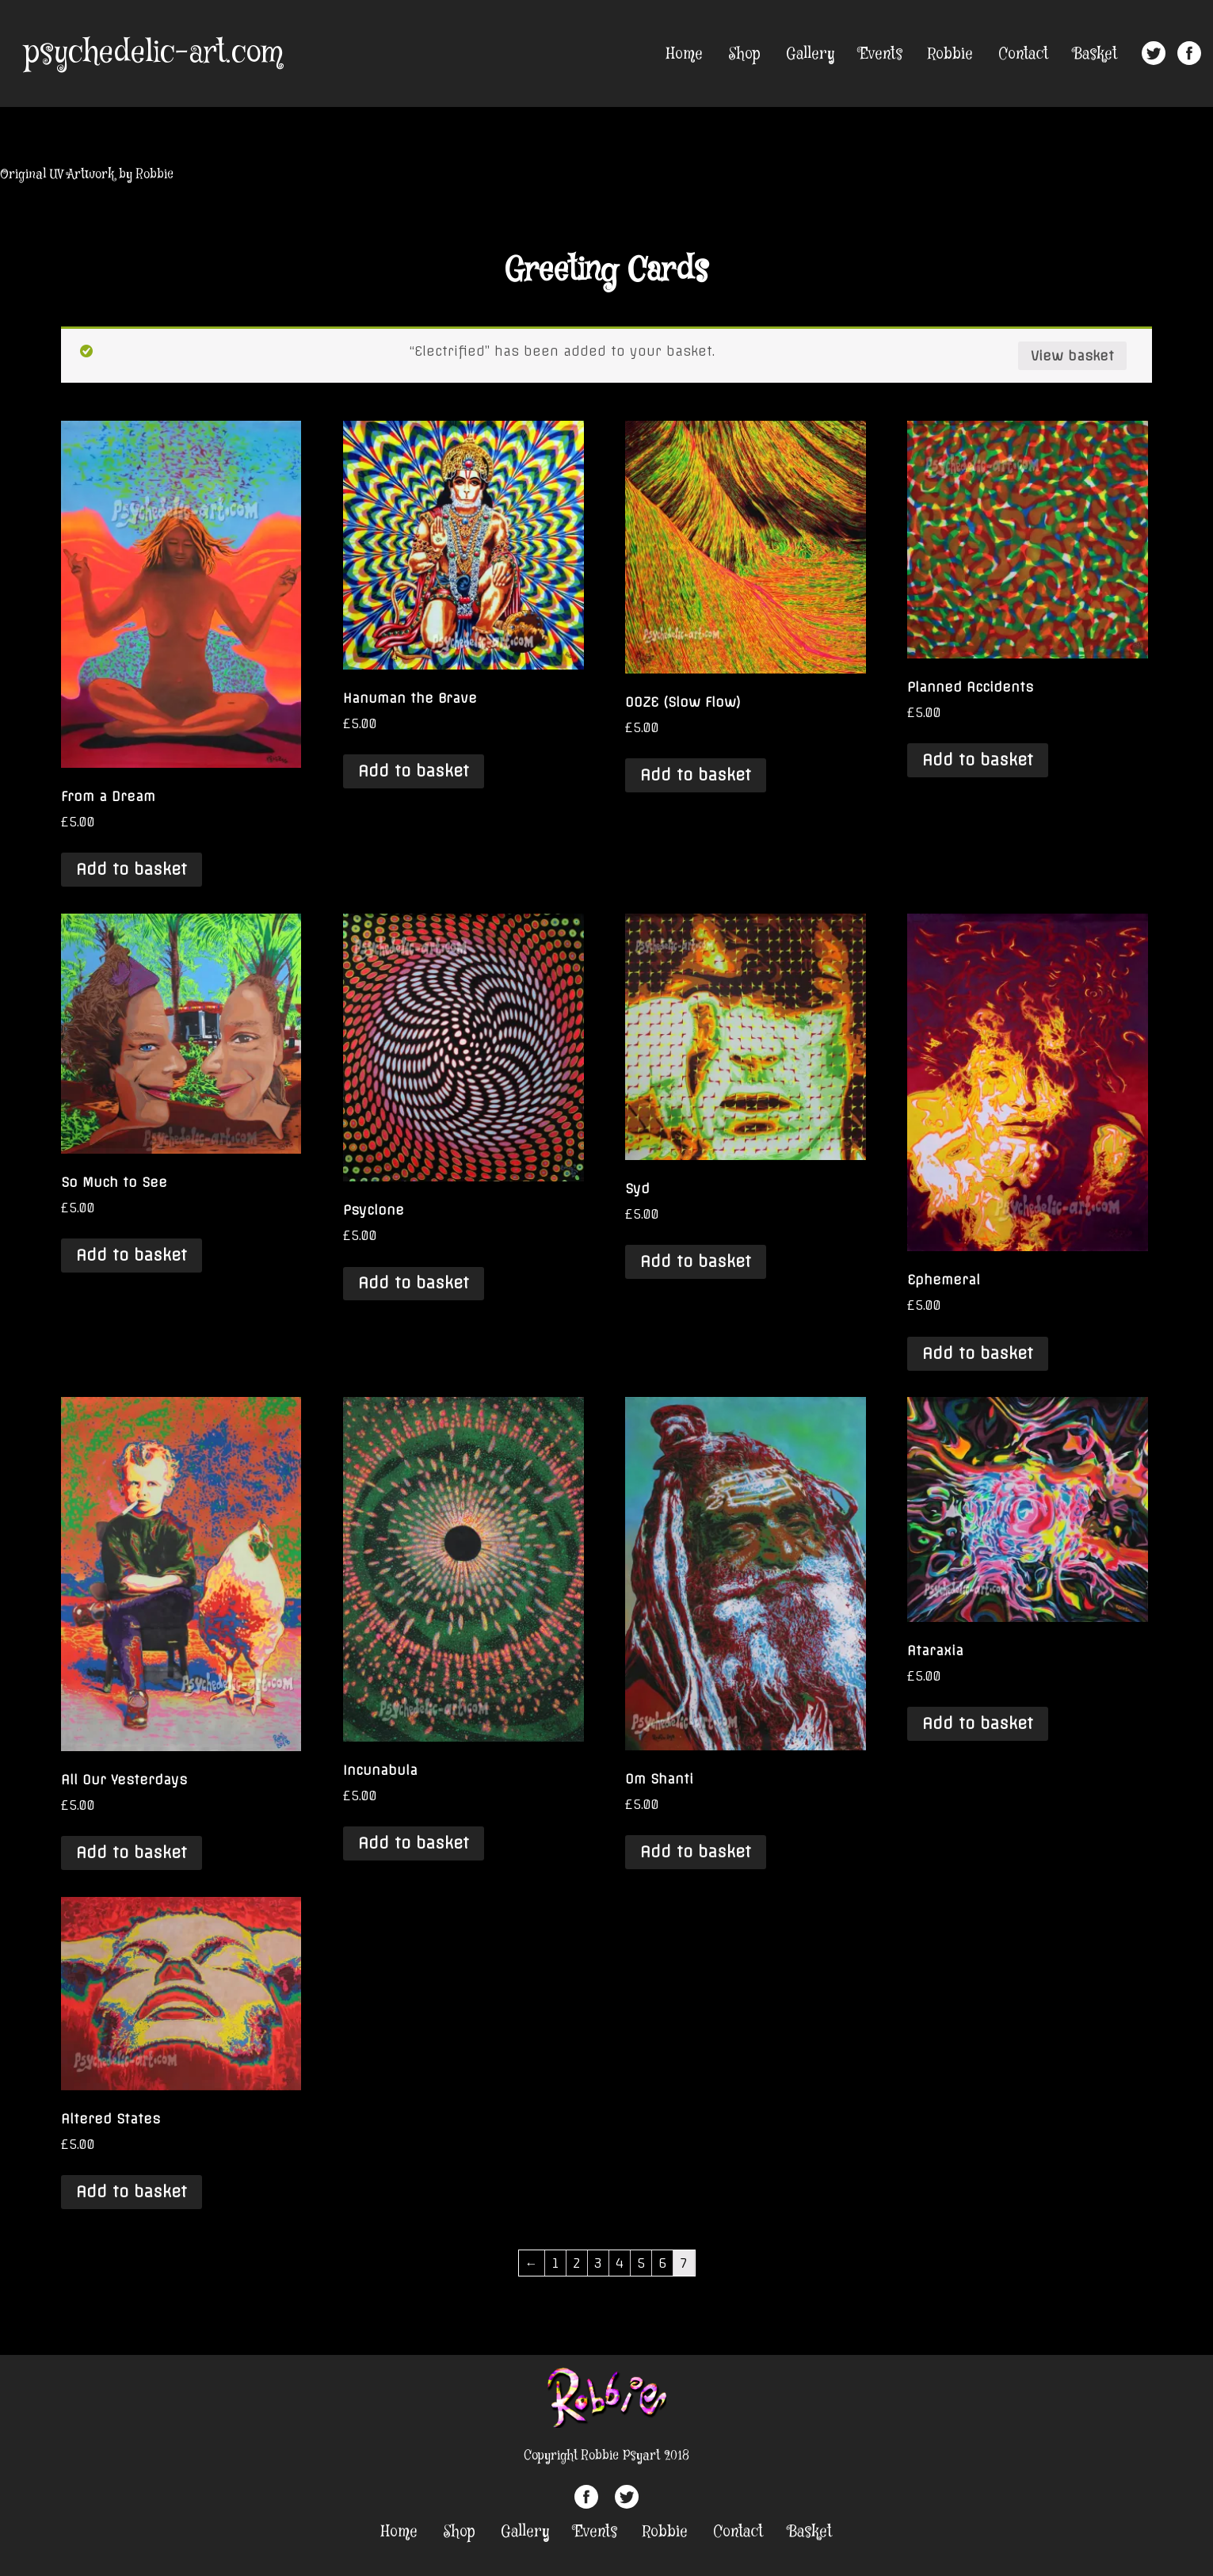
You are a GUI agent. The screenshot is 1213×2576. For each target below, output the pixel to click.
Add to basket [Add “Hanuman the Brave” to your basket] (413, 770)
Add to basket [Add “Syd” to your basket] (695, 1261)
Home (684, 54)
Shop (744, 54)
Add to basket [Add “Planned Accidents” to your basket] (977, 759)
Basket (1095, 54)
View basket (1072, 356)
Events (881, 54)
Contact (1023, 54)
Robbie (950, 54)
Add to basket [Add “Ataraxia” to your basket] (977, 1723)
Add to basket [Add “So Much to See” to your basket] (131, 1255)
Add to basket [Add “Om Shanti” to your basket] (695, 1851)
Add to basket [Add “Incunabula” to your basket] (413, 1843)
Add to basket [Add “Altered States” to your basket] (131, 2191)
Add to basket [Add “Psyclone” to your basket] (413, 1282)
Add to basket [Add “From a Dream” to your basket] (131, 869)
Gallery (810, 54)
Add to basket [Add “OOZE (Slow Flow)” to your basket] (695, 774)
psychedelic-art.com (153, 53)
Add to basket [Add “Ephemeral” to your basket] (977, 1353)
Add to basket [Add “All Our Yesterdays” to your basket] (131, 1852)
